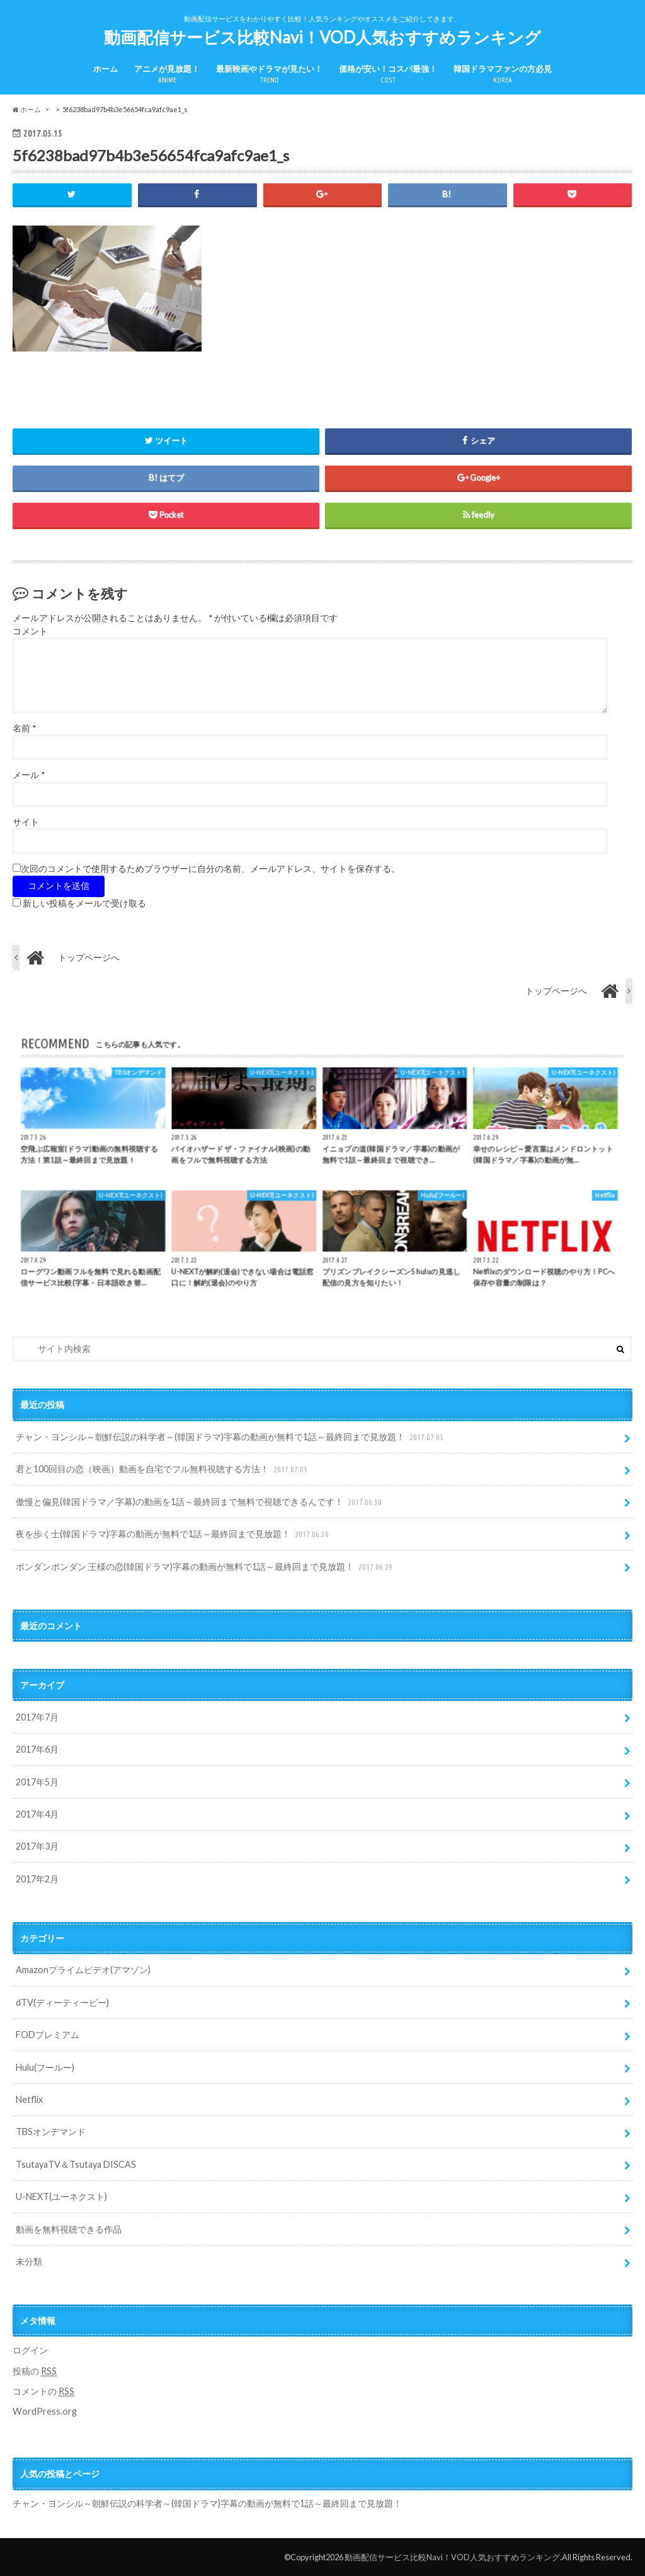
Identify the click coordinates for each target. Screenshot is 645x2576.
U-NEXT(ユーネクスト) (61, 2196)
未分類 (29, 2261)
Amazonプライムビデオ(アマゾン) (83, 1969)
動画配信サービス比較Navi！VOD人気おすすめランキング (322, 37)
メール (29, 775)
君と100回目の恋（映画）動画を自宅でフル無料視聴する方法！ (163, 1469)
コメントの (43, 2391)
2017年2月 (37, 1879)
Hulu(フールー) (45, 2067)
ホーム (105, 69)
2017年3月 (37, 1846)
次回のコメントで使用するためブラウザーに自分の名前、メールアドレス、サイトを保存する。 (210, 869)
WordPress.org (45, 2411)
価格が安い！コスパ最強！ (388, 75)
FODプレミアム (47, 2034)
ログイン (30, 2350)
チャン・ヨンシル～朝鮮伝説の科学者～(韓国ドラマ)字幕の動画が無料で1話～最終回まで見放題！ (231, 1437)
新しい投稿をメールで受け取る (84, 903)
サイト (26, 822)
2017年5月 (37, 1782)
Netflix (29, 2099)
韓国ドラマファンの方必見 (503, 75)
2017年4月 (37, 1814)
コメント (30, 631)
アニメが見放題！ (167, 75)
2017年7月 (37, 1717)
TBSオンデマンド (51, 2131)
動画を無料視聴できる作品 (69, 2229)
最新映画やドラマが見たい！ (269, 75)
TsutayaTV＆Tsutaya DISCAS (76, 2164)
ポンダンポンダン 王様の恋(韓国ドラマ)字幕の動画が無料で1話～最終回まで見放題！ (205, 1567)
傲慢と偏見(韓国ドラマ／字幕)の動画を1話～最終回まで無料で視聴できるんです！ (200, 1502)
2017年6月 (37, 1749)
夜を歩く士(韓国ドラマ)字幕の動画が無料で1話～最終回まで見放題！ (173, 1534)
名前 (24, 728)
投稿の (35, 2371)
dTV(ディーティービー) (62, 2002)
